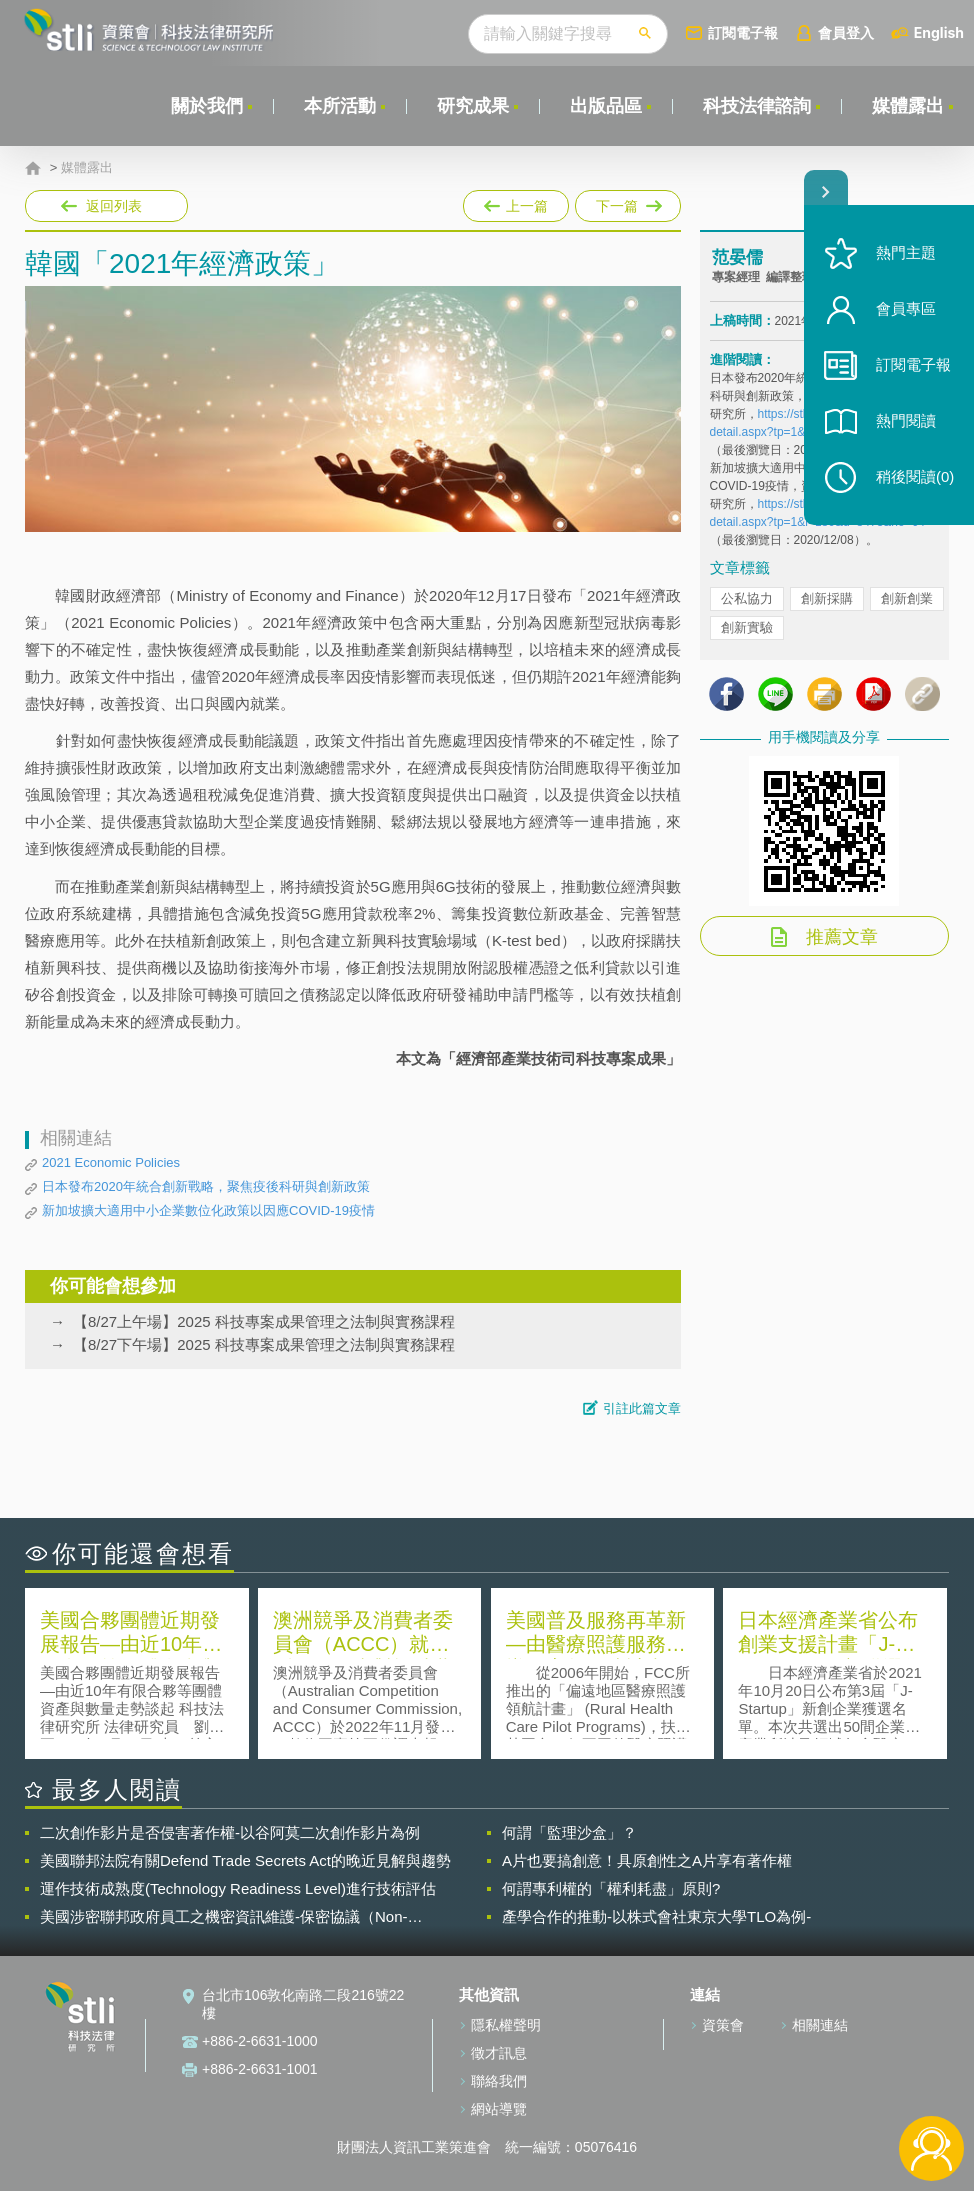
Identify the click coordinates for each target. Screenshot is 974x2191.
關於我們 (207, 106)
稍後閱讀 (915, 476)
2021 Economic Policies (111, 1162)
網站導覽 (499, 2109)
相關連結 (820, 2025)
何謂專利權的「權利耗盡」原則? (611, 1888)
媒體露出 (908, 106)
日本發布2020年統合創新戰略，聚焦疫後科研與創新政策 (206, 1186)
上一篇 (516, 202)
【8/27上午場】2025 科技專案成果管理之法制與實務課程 (264, 1321)
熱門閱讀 (906, 420)
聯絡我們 (499, 2081)
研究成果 (473, 106)
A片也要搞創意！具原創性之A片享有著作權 (647, 1860)
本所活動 (340, 106)
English (939, 32)
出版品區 (606, 106)
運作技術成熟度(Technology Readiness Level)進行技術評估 (238, 1888)
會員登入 (846, 32)
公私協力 (747, 598)
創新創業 (907, 598)
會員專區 (906, 308)
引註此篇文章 (642, 1408)
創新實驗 (747, 627)
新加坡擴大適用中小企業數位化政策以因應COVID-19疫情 (208, 1210)
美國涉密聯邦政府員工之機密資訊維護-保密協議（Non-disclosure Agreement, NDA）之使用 (224, 1917)
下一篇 (626, 202)
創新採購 (827, 598)
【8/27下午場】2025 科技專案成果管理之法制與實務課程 (264, 1344)
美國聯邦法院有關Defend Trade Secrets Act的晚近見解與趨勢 (245, 1860)
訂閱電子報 (743, 32)
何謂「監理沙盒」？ (569, 1832)
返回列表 (114, 206)
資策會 (723, 2025)
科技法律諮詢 (757, 106)
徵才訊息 (499, 2053)
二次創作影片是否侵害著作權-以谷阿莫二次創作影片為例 (230, 1832)
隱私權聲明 (506, 2025)
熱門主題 (906, 252)
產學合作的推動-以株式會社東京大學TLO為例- (656, 1916)
